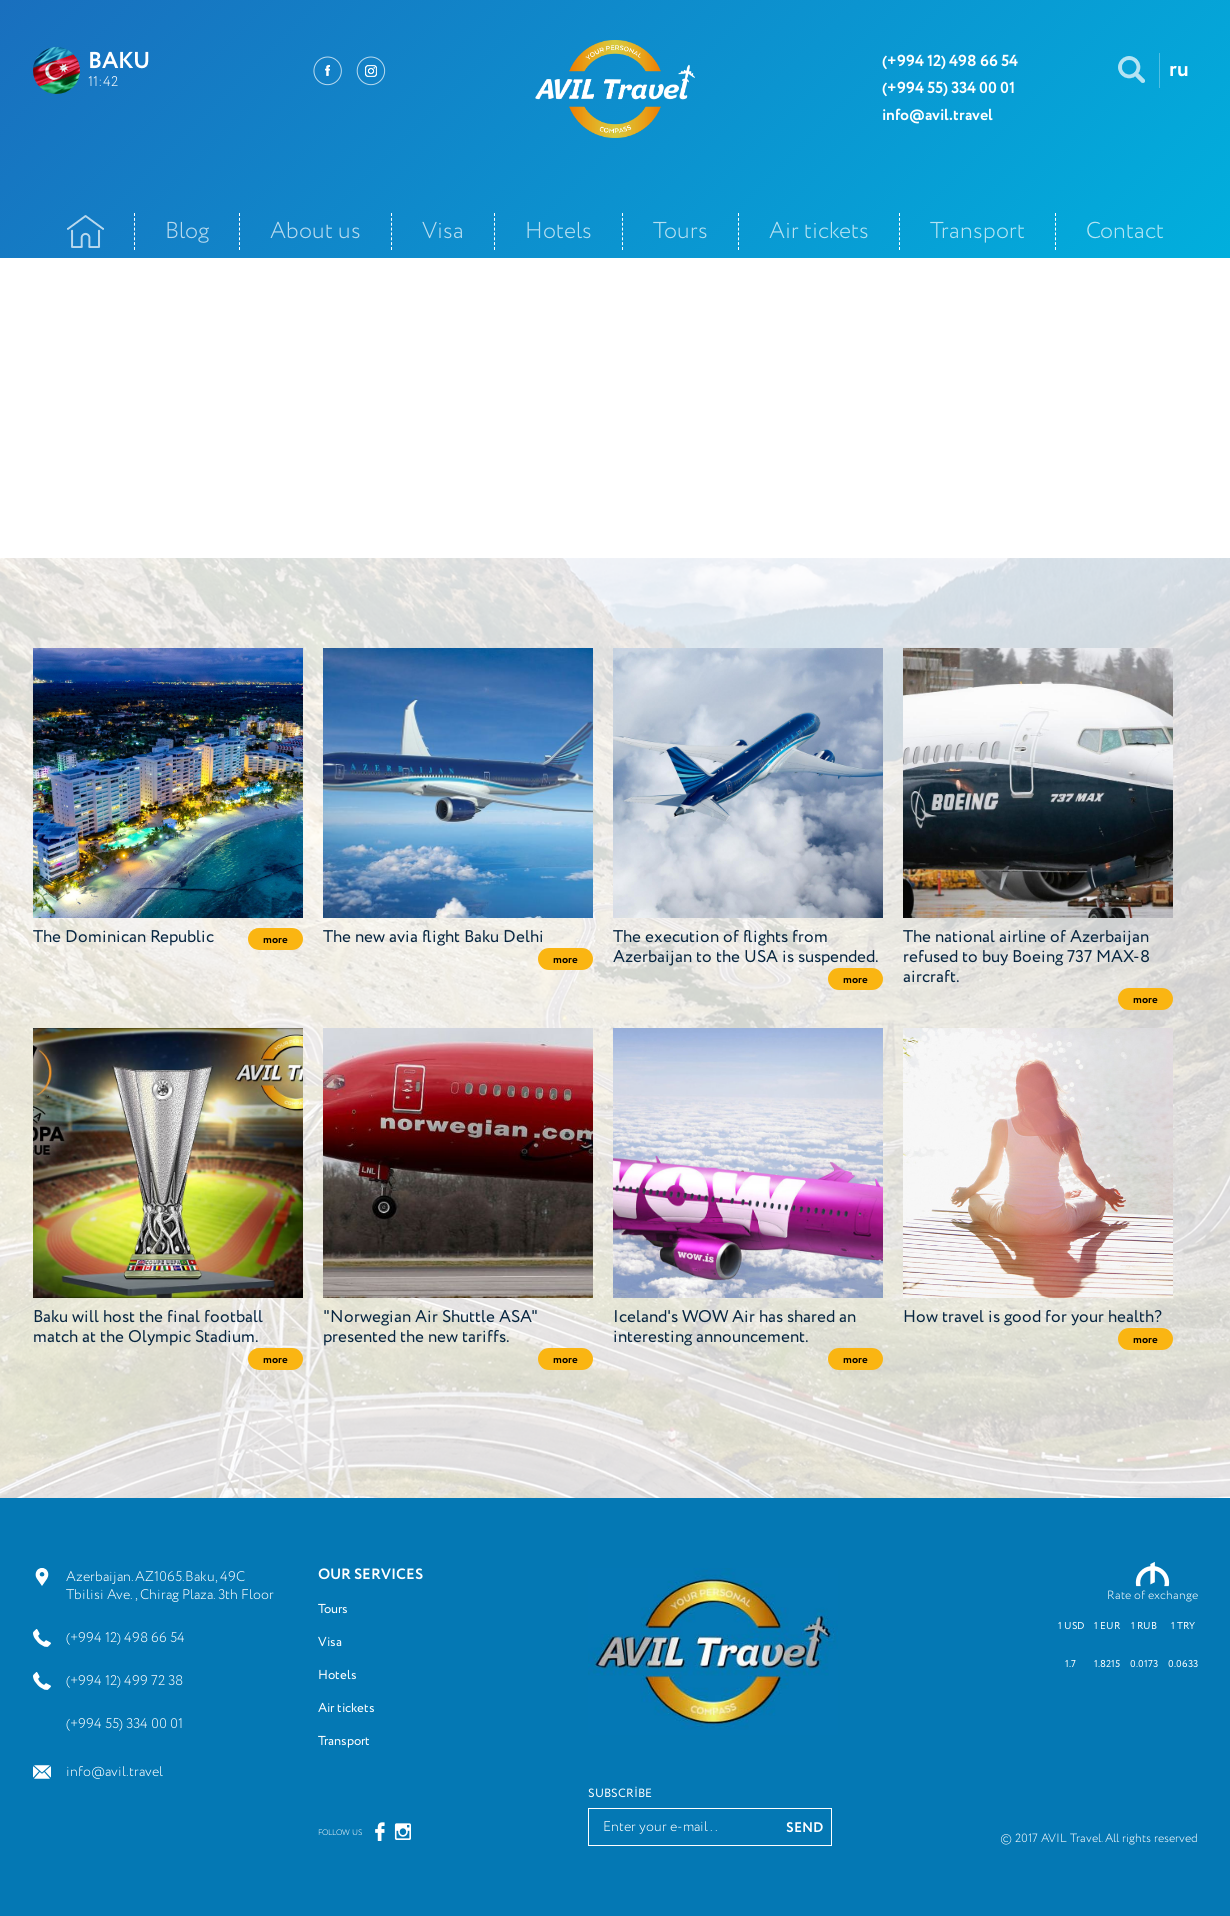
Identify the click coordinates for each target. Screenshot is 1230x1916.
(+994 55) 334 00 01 (124, 1724)
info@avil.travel (114, 1772)
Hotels (558, 231)
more (275, 940)
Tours (680, 231)
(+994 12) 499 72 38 (124, 1681)
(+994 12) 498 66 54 (125, 1638)
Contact (1125, 231)
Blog (187, 231)
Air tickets (819, 231)
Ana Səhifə (85, 231)
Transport (977, 231)
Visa (443, 231)
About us (315, 231)
